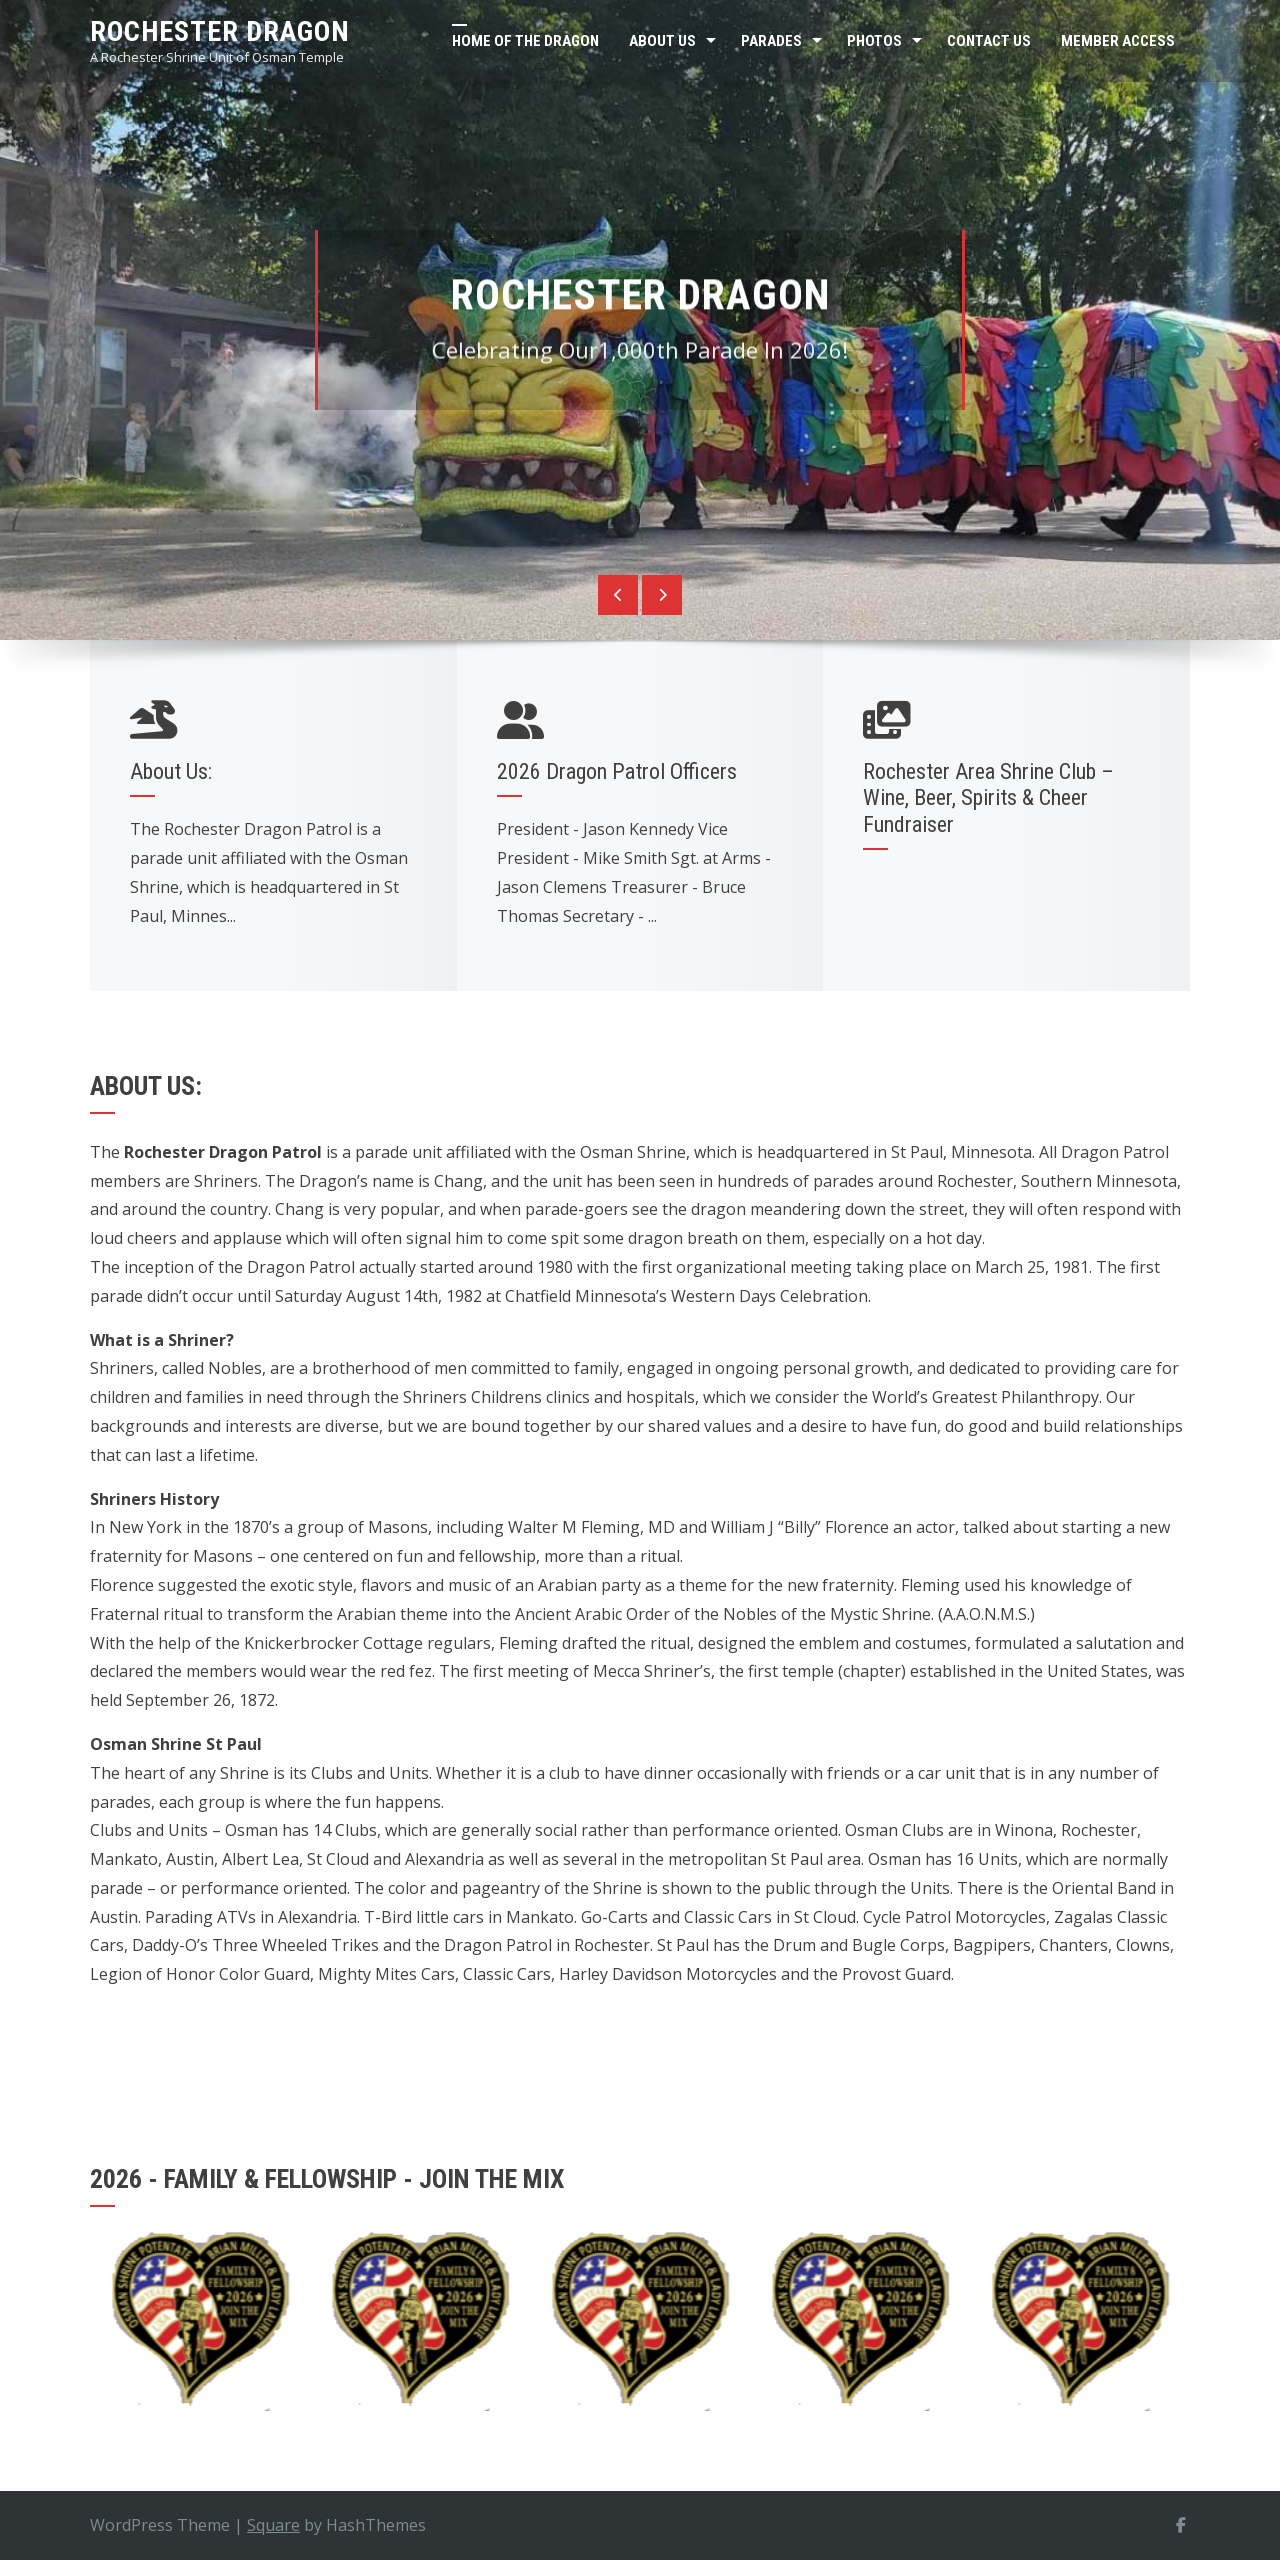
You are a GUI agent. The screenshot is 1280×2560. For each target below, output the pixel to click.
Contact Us (989, 41)
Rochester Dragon (220, 31)
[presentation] (618, 595)
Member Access (1118, 41)
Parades (771, 41)
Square (273, 2525)
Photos (874, 41)
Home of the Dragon (525, 41)
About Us (662, 41)
